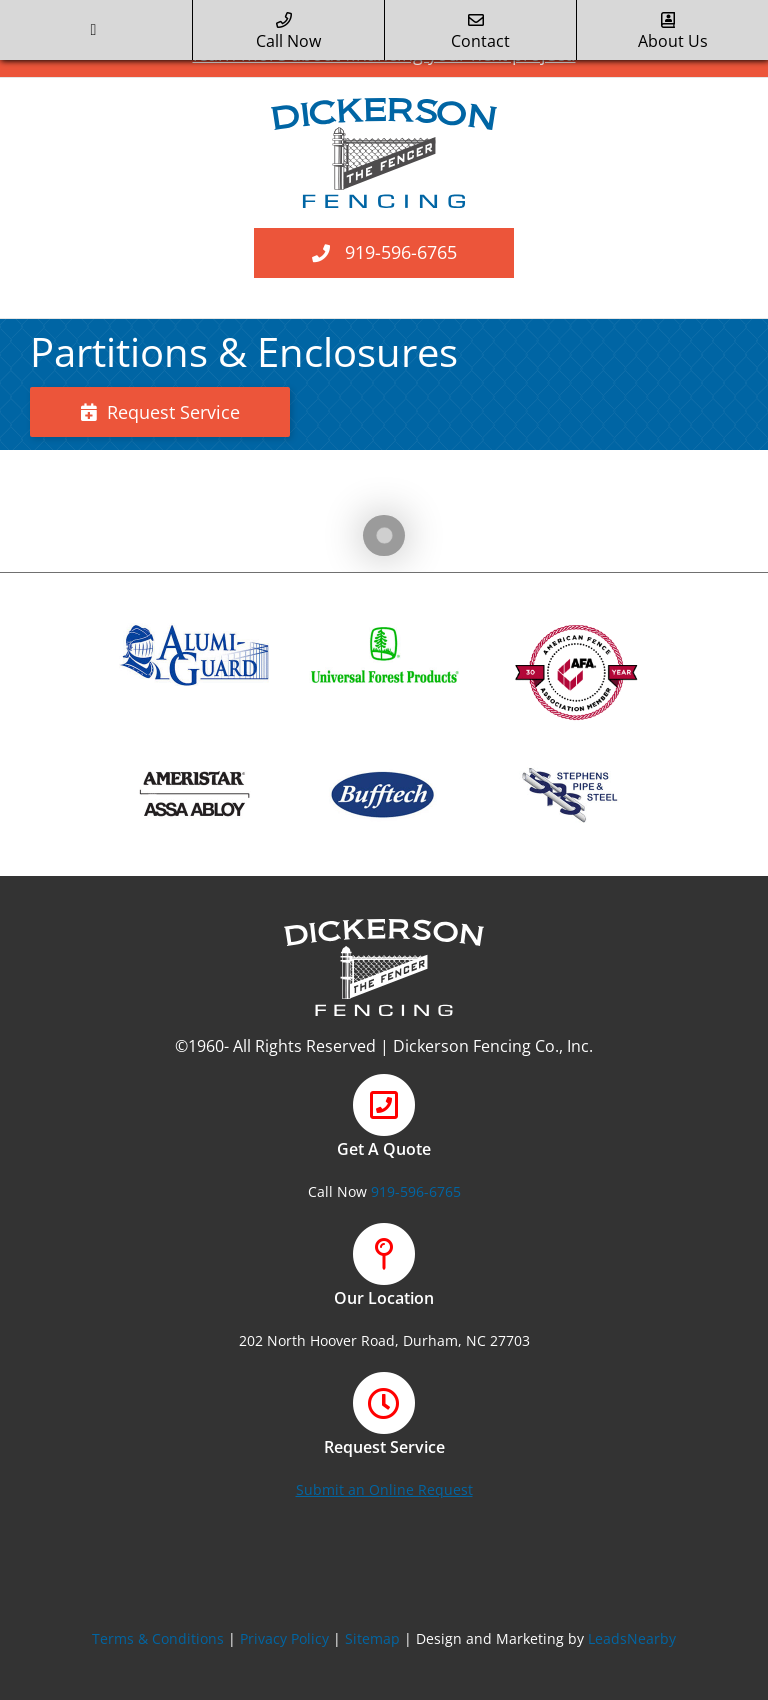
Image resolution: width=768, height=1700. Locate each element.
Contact (480, 32)
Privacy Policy (284, 1638)
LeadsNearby (632, 1638)
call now (288, 32)
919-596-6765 (401, 252)
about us (673, 32)
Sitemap (372, 1638)
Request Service (160, 412)
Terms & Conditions (158, 1638)
